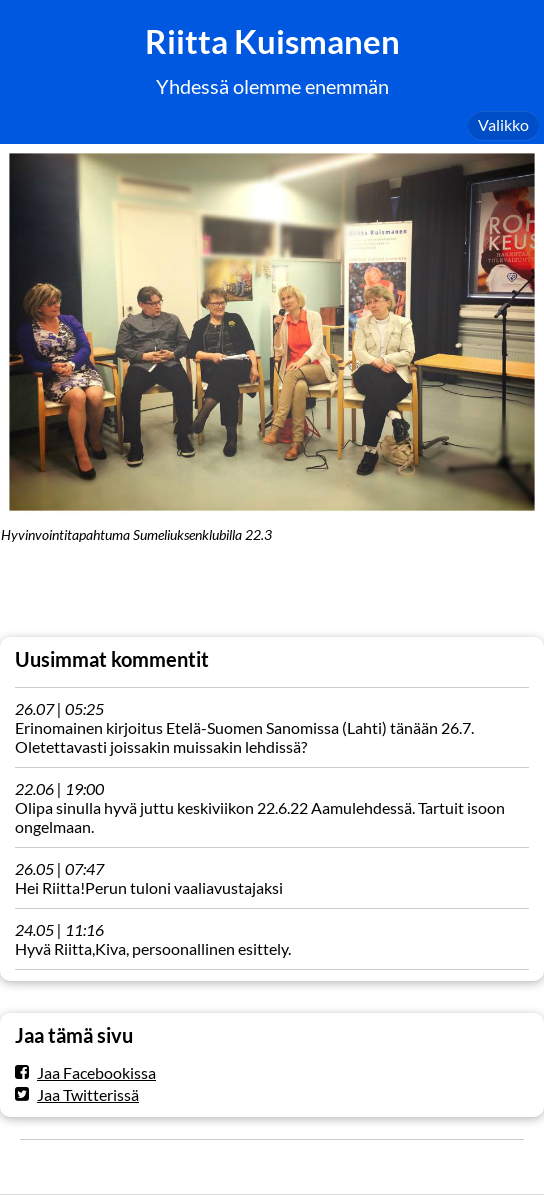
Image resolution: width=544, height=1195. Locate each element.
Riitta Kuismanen (272, 41)
